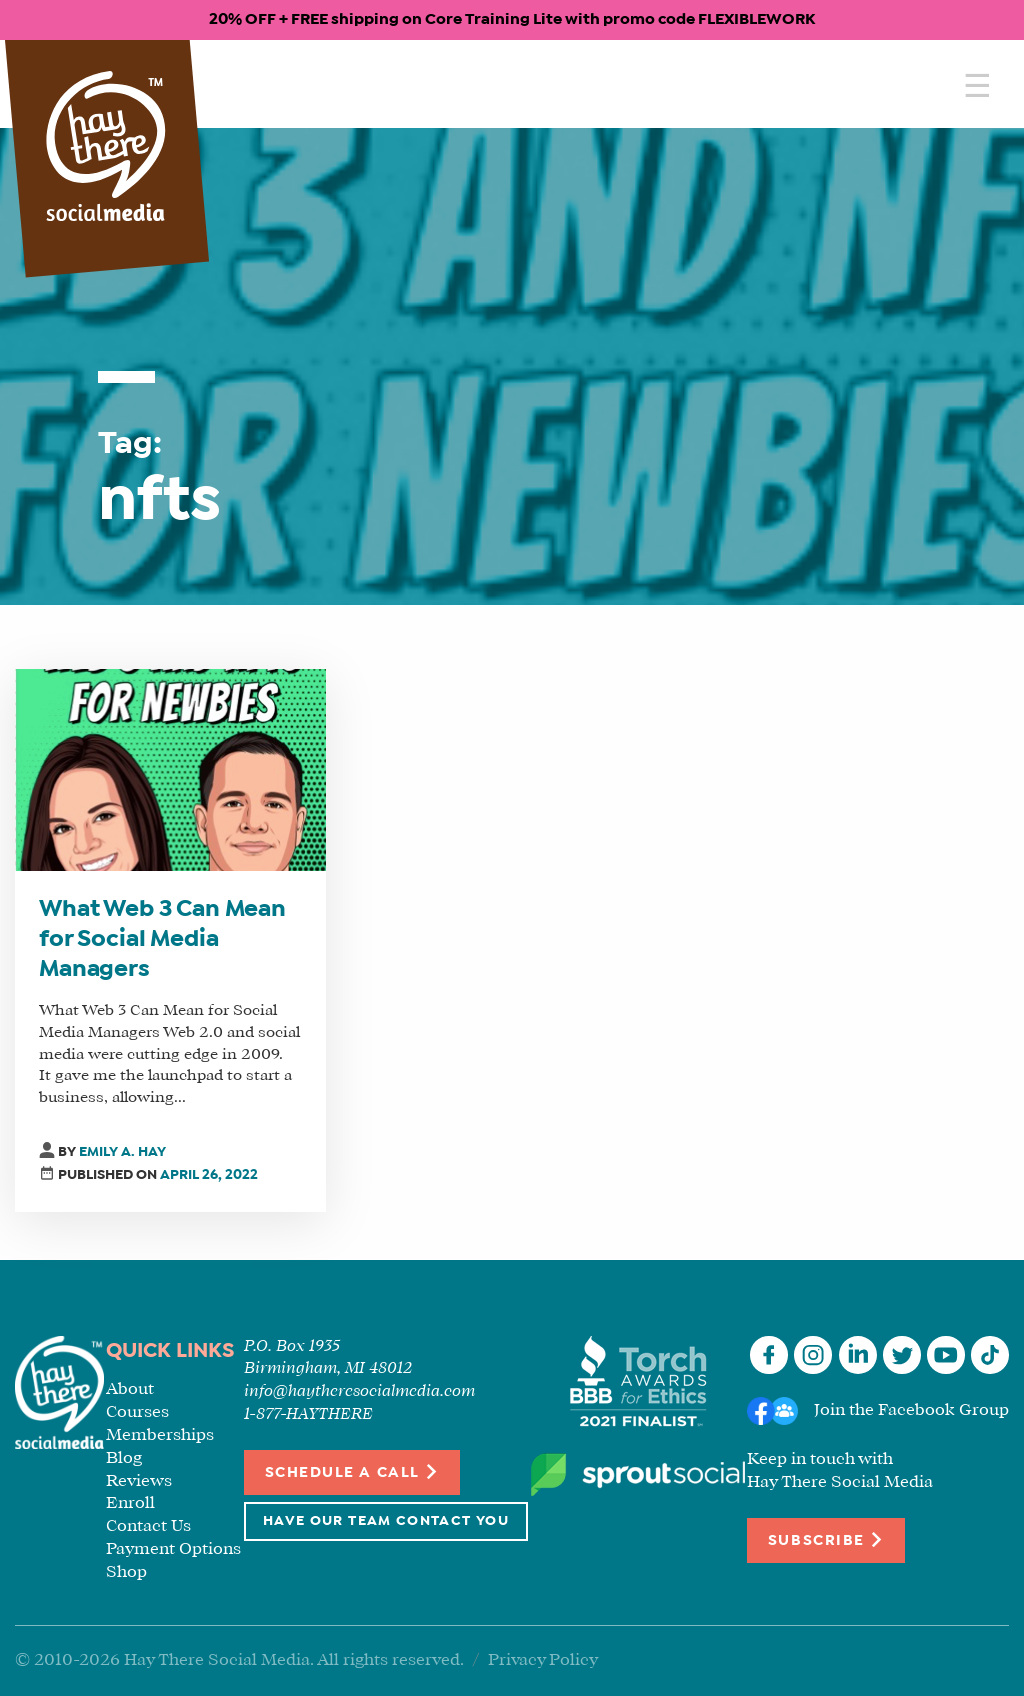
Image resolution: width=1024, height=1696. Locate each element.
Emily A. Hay (122, 1152)
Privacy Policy (543, 1660)
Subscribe (826, 1539)
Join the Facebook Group (911, 1410)
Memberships (160, 1435)
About (130, 1389)
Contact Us (148, 1526)
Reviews (139, 1481)
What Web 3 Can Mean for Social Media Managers (162, 940)
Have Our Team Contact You (386, 1521)
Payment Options (173, 1549)
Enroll (130, 1503)
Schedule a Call (352, 1471)
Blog (124, 1458)
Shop (126, 1572)
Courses (137, 1412)
